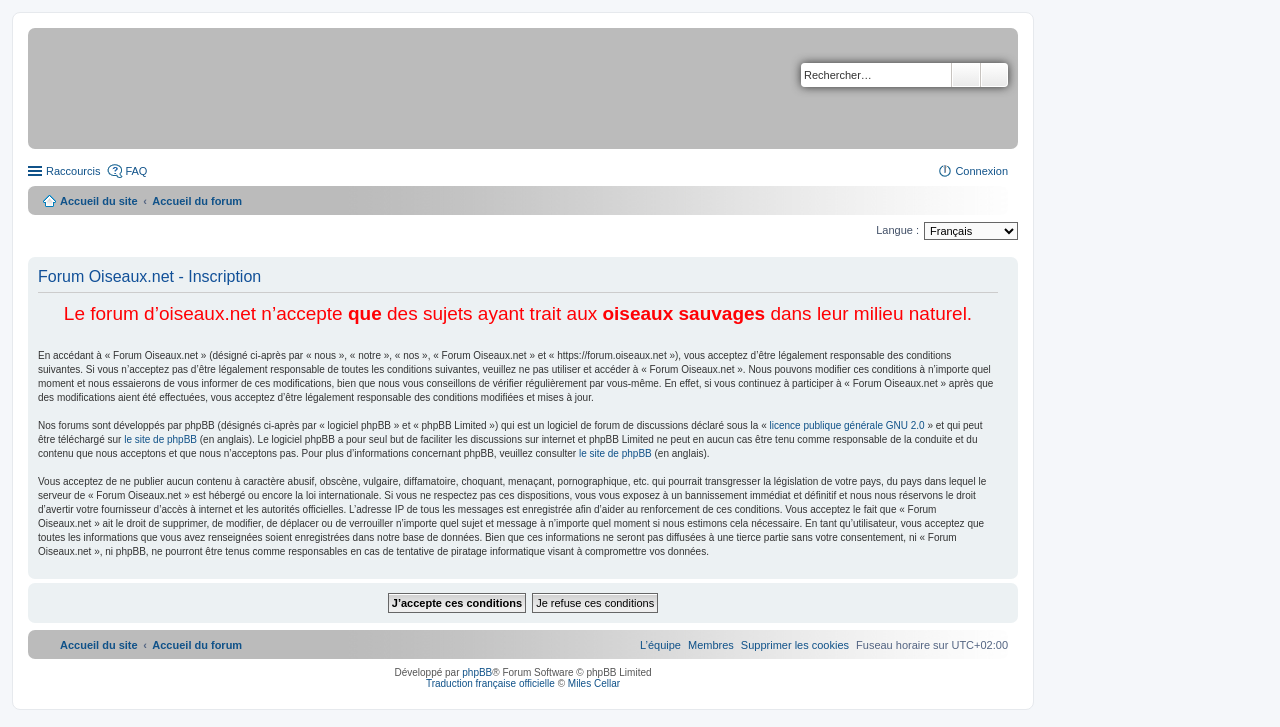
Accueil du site (99, 201)
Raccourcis (73, 171)
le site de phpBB (160, 439)
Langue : (897, 230)
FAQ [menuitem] (136, 171)
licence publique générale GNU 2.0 (847, 425)
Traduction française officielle (490, 683)
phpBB (477, 672)
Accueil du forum (197, 201)
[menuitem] (795, 645)
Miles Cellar (594, 683)
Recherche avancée (994, 75)
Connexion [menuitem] (981, 171)
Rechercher (966, 75)
